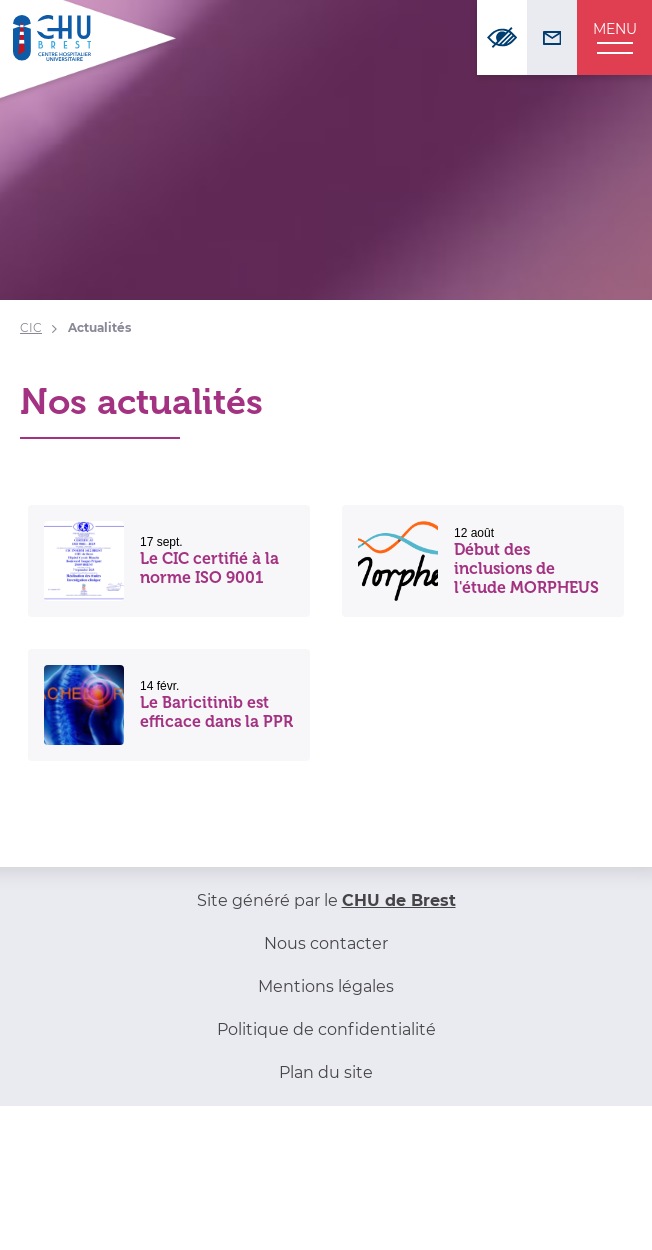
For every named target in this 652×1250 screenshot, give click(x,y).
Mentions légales (326, 986)
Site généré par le (326, 900)
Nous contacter (326, 943)
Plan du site (326, 1072)
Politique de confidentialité (326, 1029)
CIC (31, 327)
